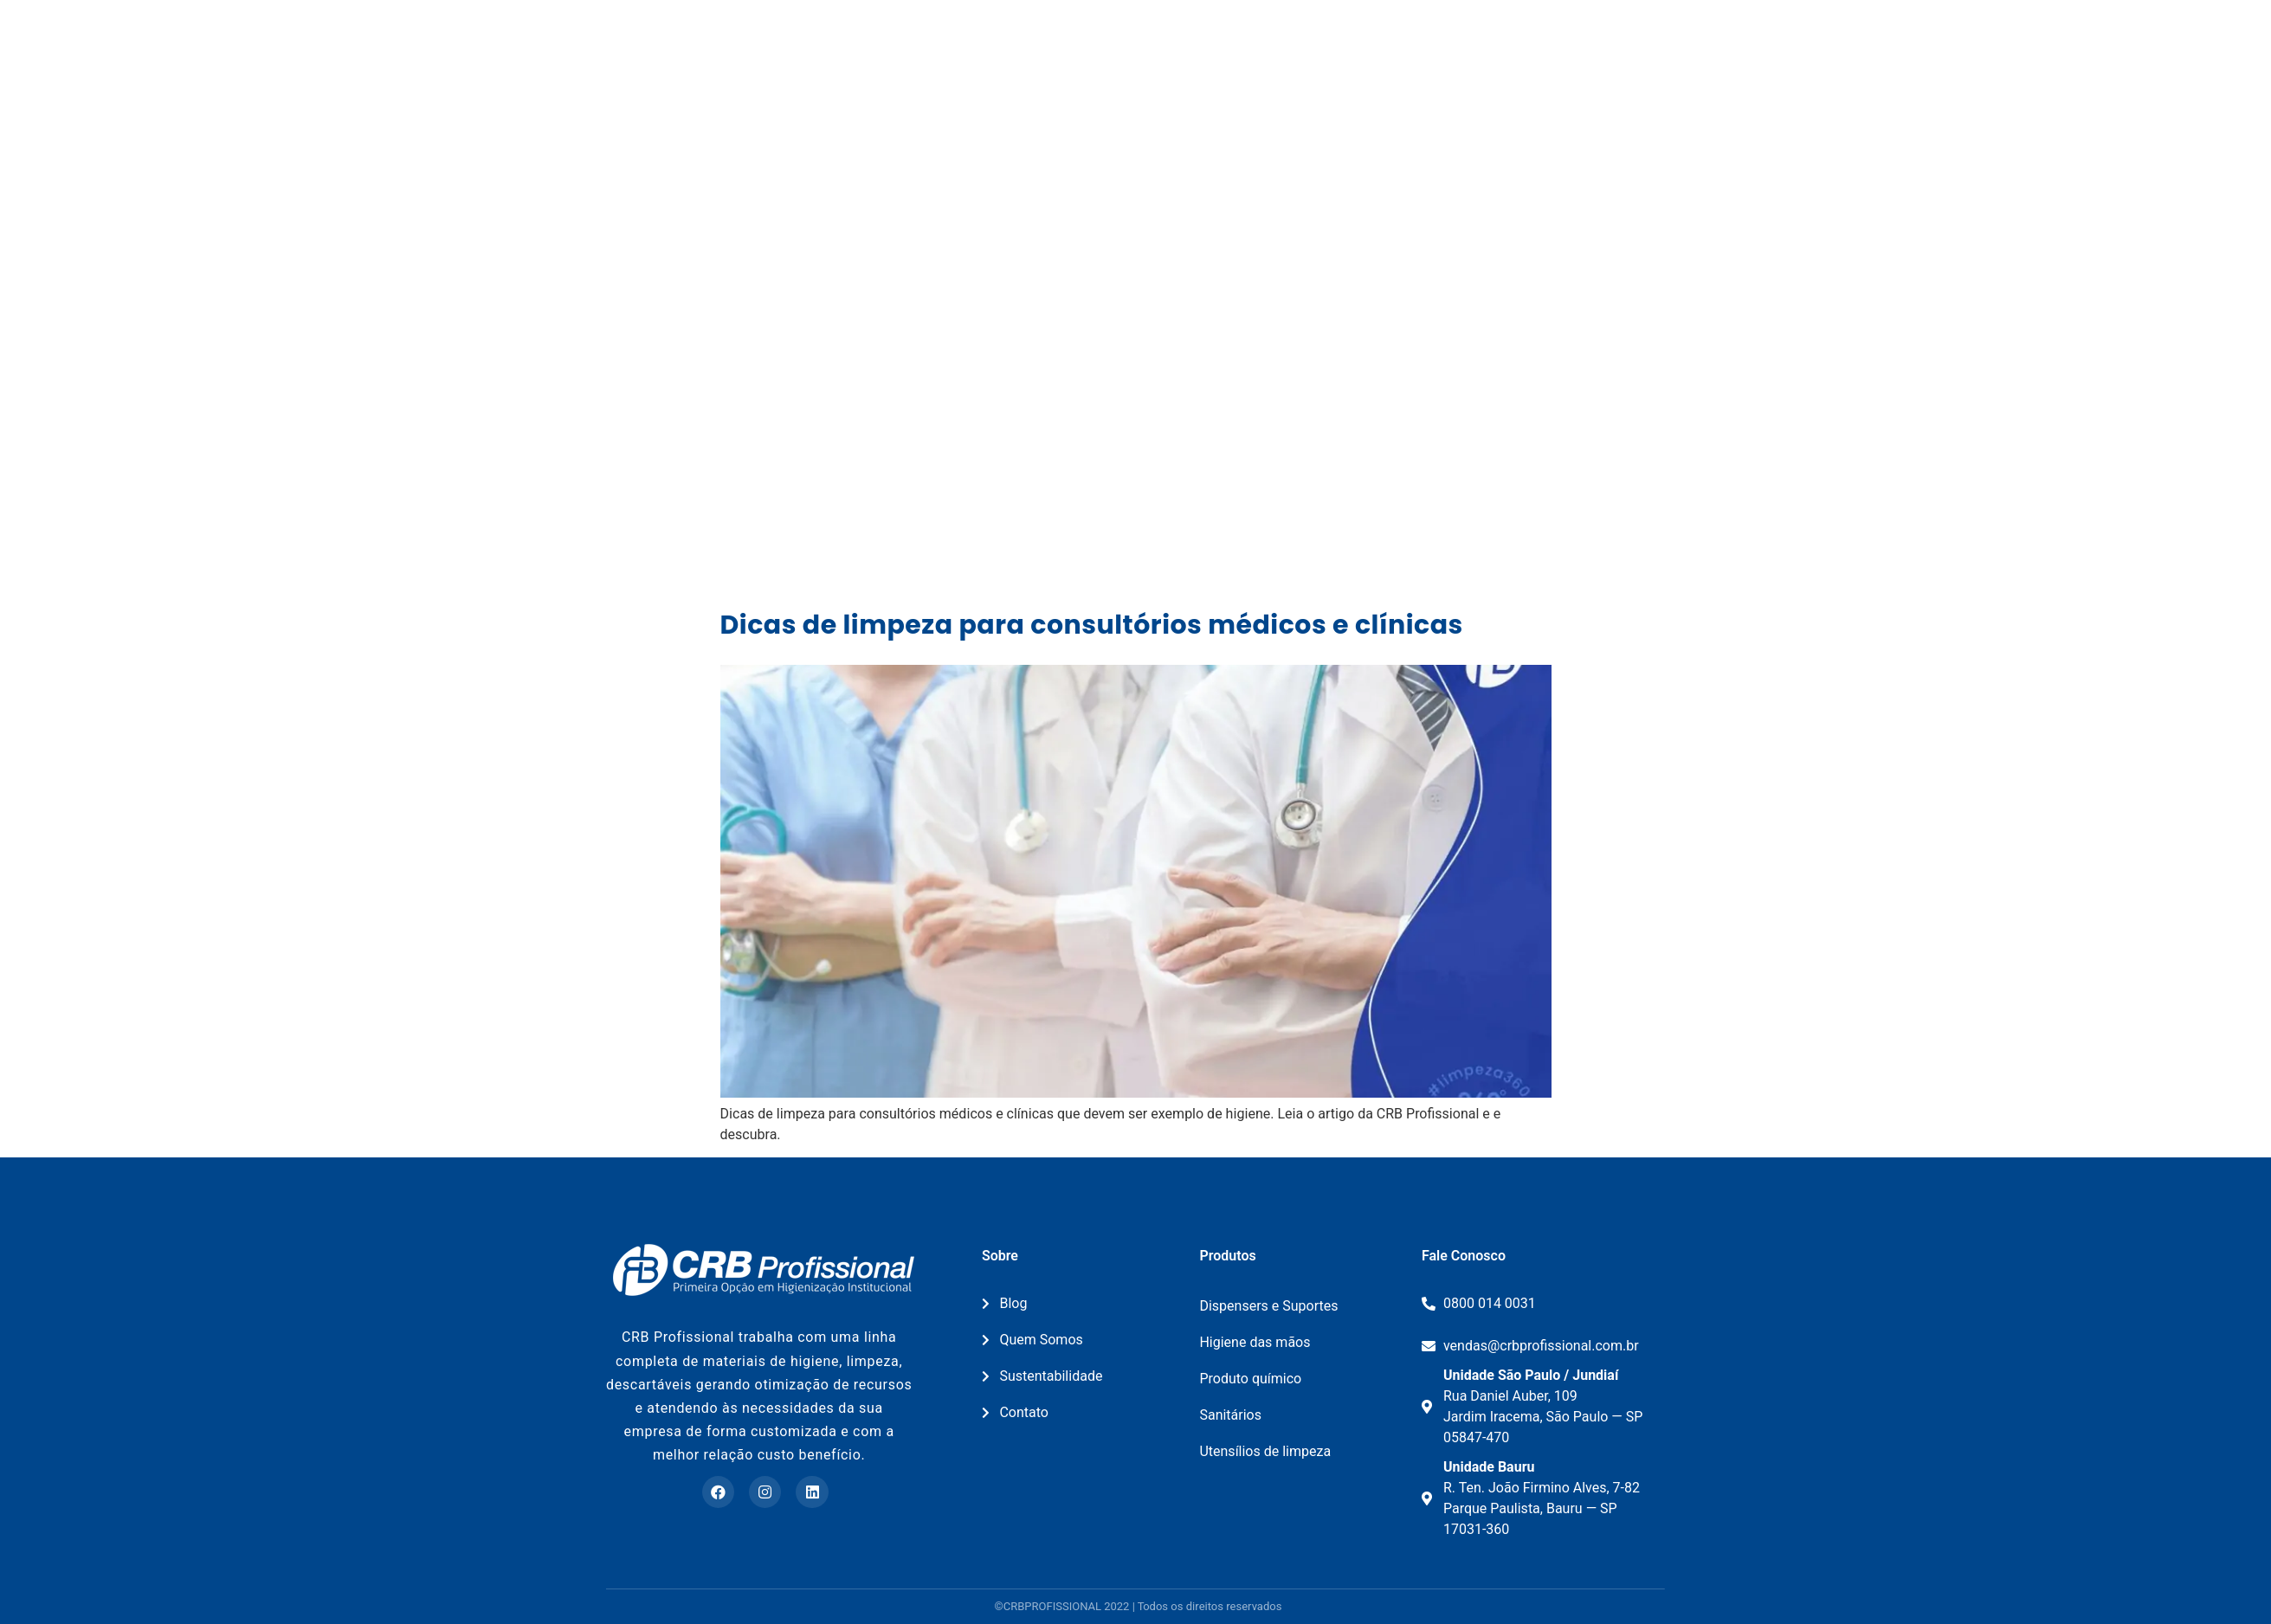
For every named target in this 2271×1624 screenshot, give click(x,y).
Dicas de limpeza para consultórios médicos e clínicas (1091, 625)
